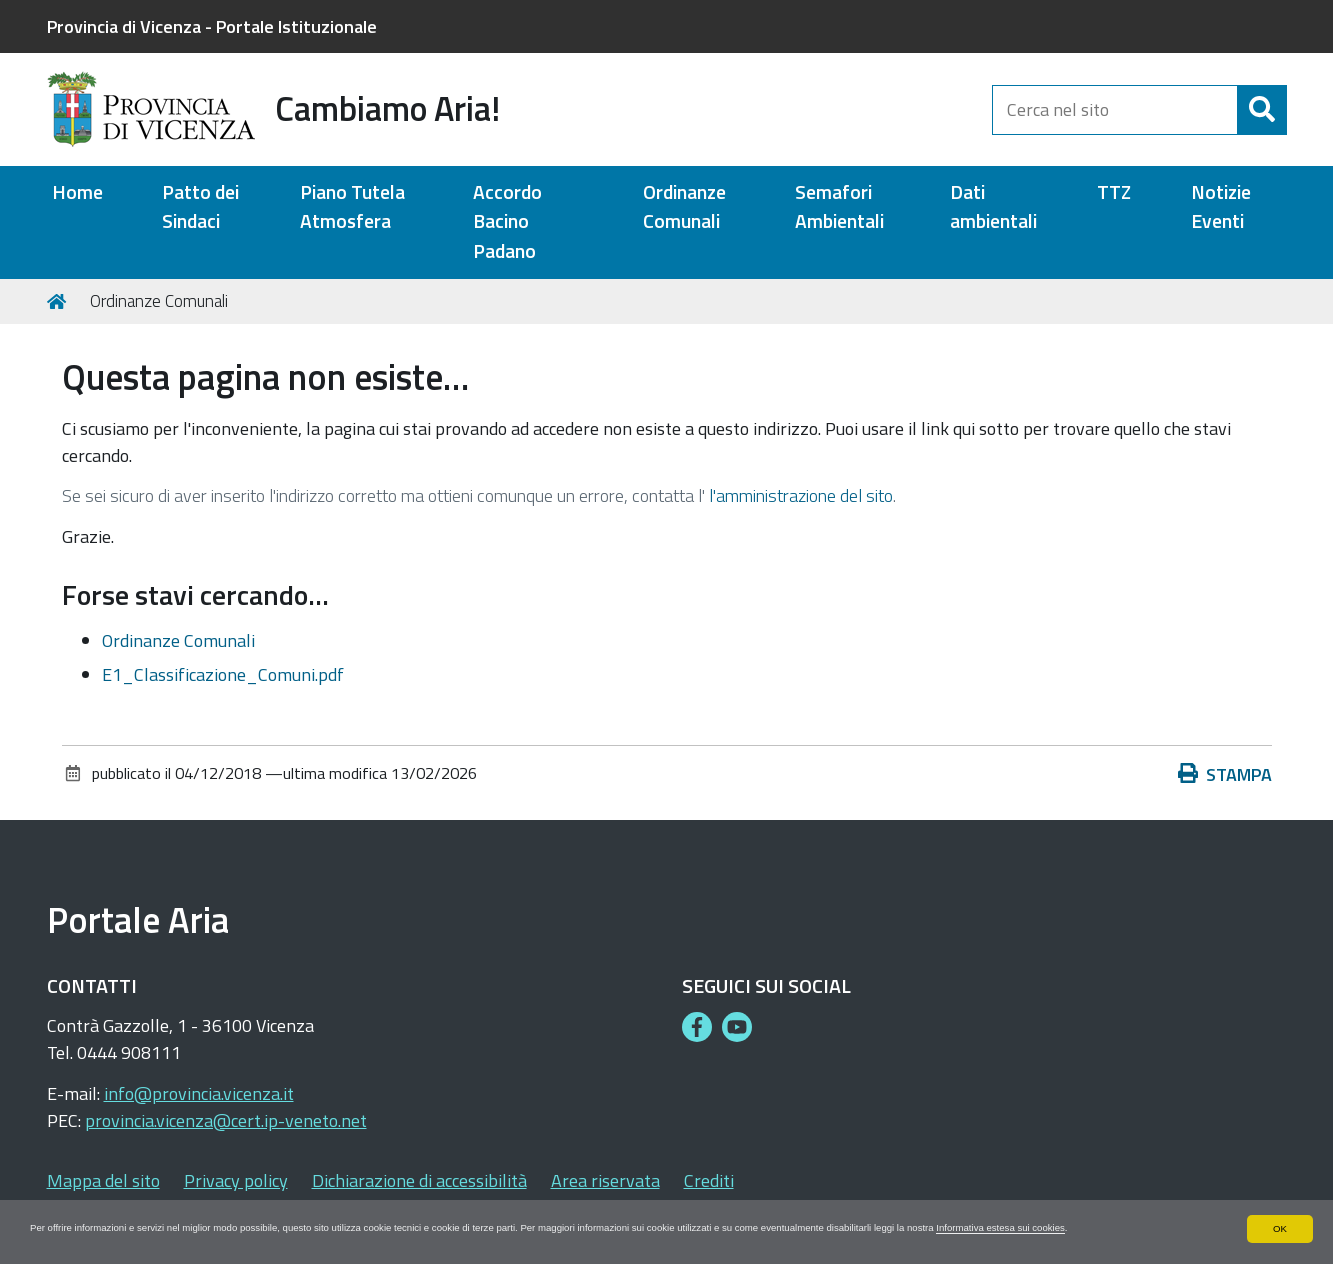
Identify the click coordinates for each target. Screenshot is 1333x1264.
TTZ (1114, 192)
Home (77, 192)
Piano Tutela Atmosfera (352, 207)
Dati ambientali (993, 207)
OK (1279, 1209)
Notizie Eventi (1221, 207)
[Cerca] (1262, 110)
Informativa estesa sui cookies (110, 1227)
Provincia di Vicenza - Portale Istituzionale (212, 26)
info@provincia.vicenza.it (199, 1093)
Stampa (1225, 774)
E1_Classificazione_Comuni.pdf (223, 674)
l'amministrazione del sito (801, 495)
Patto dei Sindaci (200, 207)
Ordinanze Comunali (684, 207)
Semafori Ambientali (839, 207)
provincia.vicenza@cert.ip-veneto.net (226, 1120)
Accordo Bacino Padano (507, 222)
